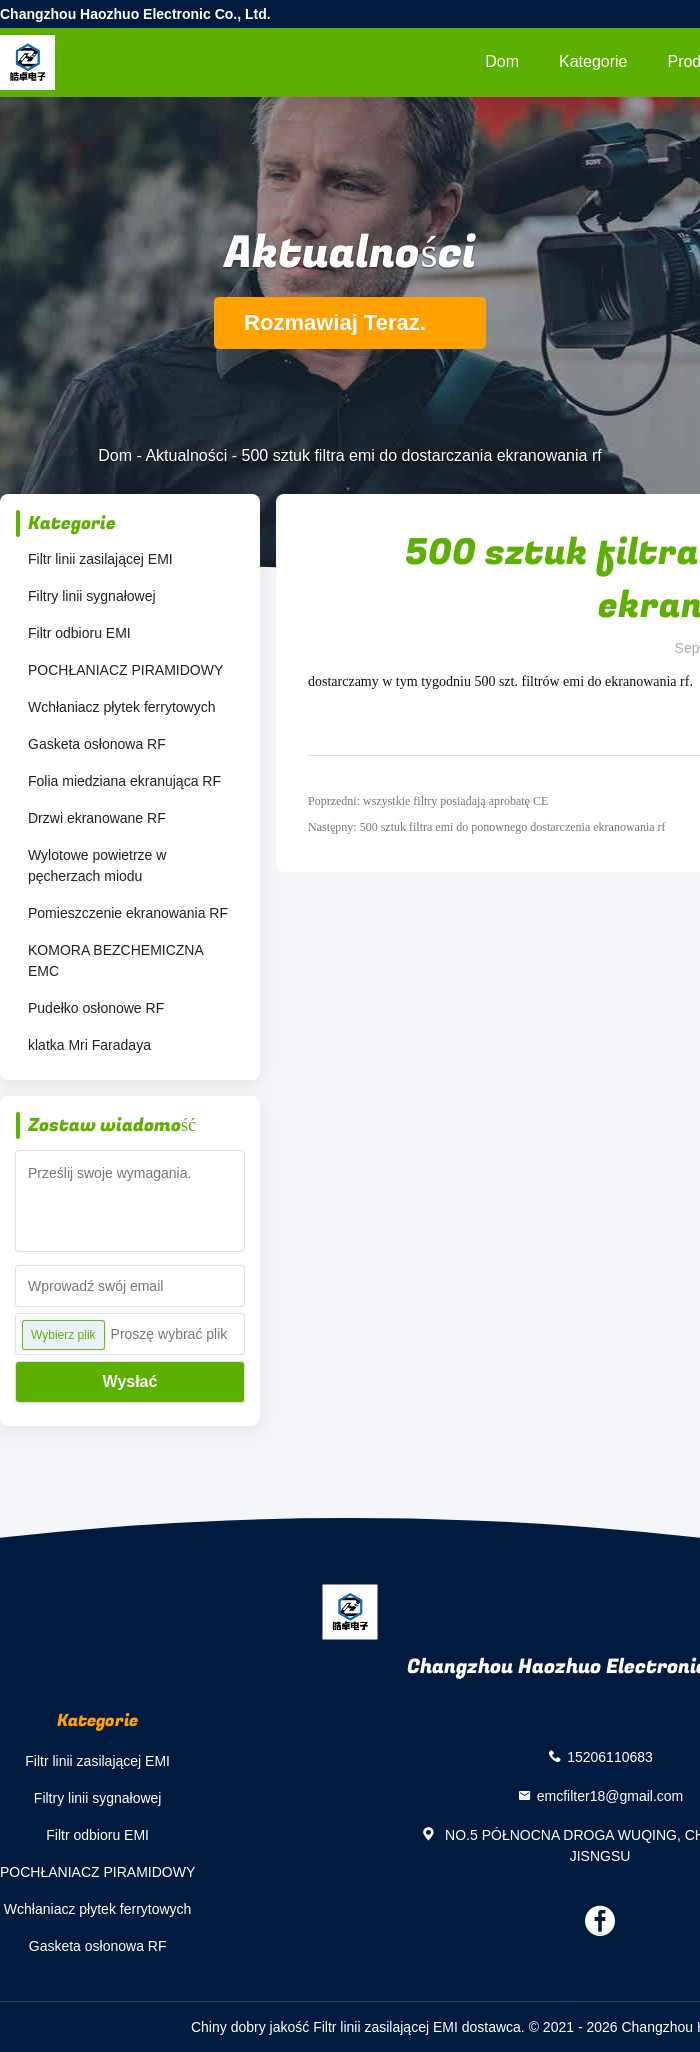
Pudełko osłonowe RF (96, 1008)
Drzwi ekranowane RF (97, 818)
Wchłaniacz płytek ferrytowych (122, 707)
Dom (502, 61)
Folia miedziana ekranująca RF (124, 781)
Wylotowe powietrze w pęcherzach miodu (97, 865)
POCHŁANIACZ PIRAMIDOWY (125, 670)
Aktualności (186, 455)
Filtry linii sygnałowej (92, 596)
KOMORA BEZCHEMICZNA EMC (115, 960)
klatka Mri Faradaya (89, 1045)
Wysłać (130, 1381)
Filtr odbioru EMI (79, 633)
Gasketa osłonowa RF (97, 744)
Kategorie (593, 61)
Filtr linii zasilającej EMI (100, 559)
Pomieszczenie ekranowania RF (128, 913)
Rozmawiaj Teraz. (350, 322)
